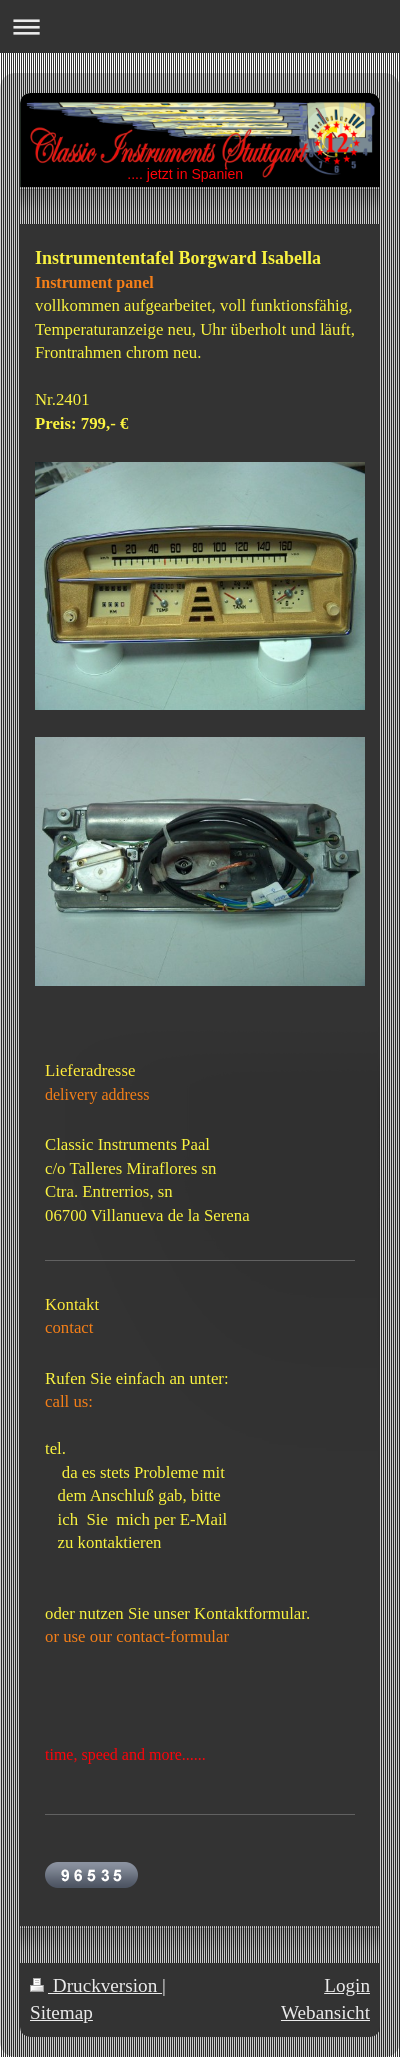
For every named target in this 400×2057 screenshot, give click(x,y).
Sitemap (61, 2012)
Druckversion (96, 1985)
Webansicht (325, 2012)
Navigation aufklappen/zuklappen (200, 26)
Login (347, 1985)
